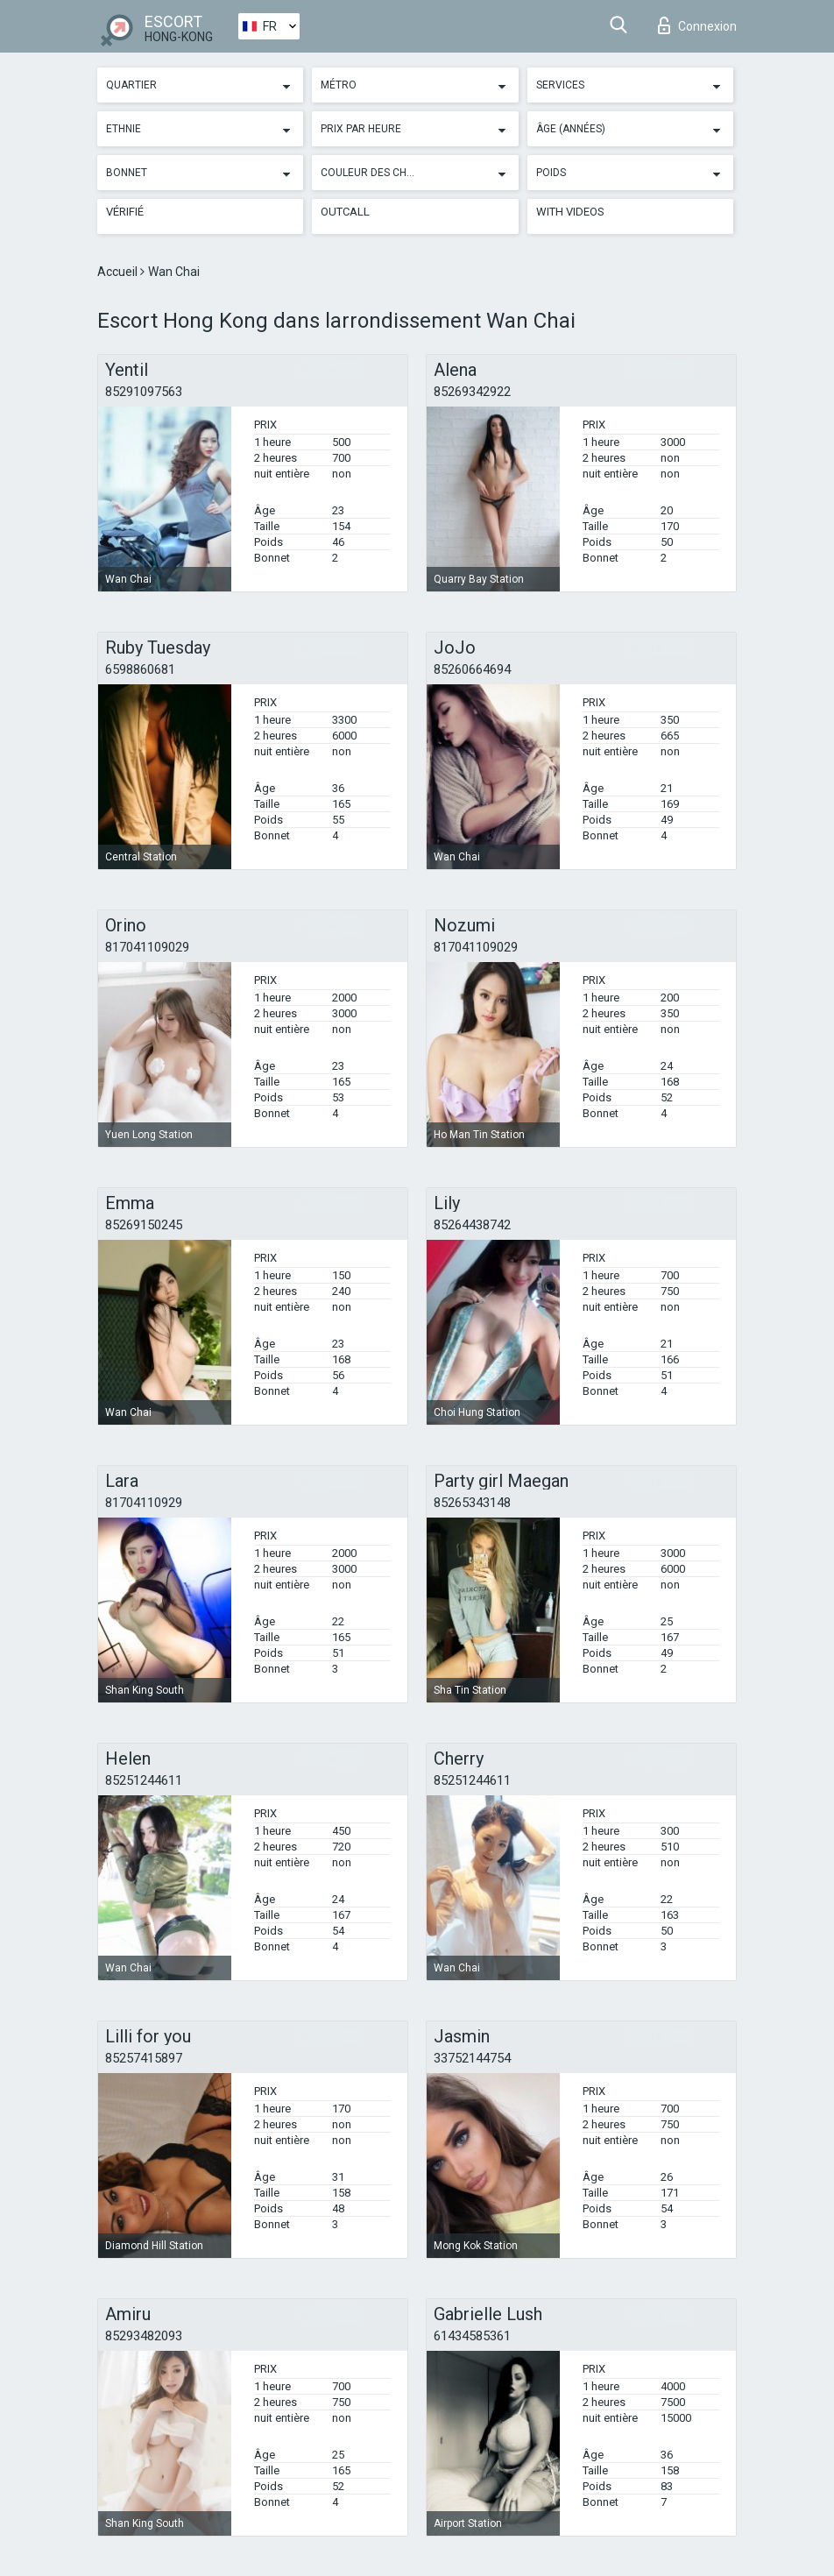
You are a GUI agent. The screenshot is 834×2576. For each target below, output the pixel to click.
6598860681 (140, 669)
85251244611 (143, 1780)
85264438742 (472, 1225)
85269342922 (472, 392)
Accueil (118, 272)
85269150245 (143, 1225)
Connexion (697, 25)
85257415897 (143, 2058)
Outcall (345, 211)
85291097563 (143, 392)
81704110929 (143, 1503)
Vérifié (125, 211)
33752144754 (472, 2058)
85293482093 (143, 2336)
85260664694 (472, 669)
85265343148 (472, 1503)
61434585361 (472, 2336)
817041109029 (147, 947)
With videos (570, 211)
